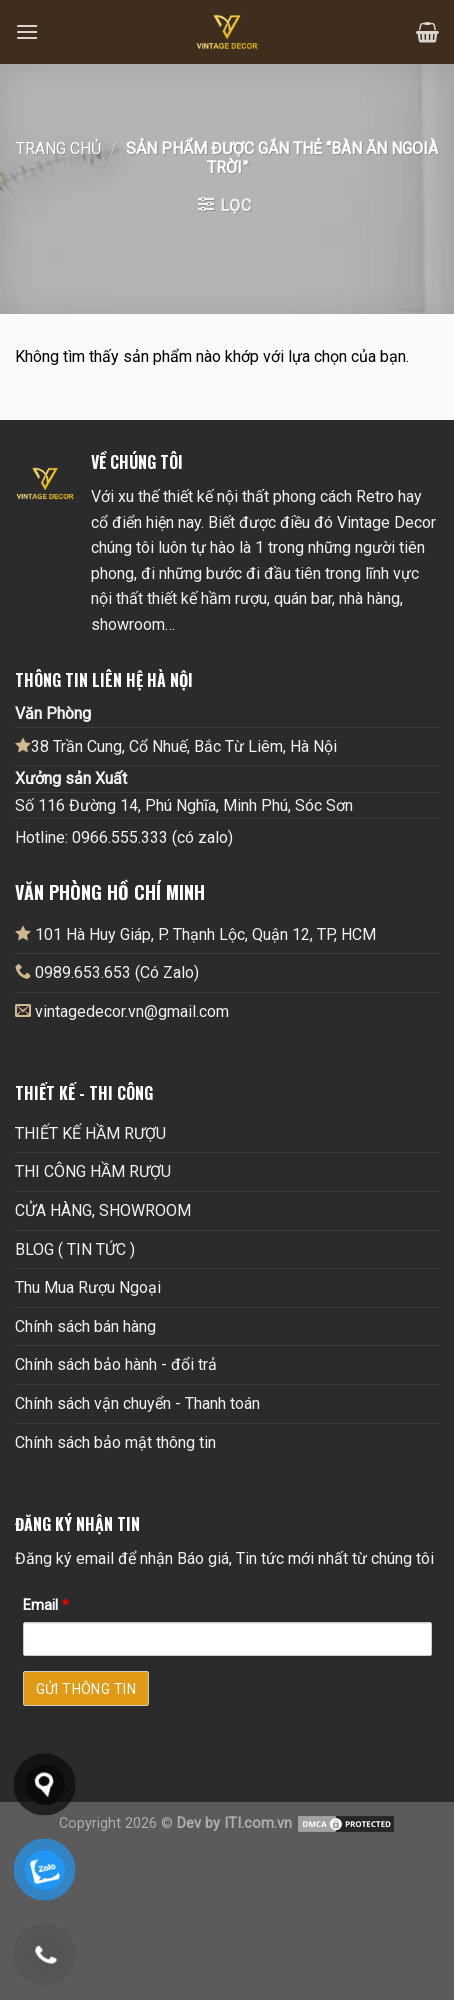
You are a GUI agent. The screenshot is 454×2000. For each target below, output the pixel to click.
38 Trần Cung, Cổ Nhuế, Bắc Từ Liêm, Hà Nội (176, 746)
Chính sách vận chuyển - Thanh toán (137, 1403)
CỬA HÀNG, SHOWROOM (103, 1210)
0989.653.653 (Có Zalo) (117, 972)
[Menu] (27, 31)
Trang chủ (58, 148)
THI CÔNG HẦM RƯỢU (93, 1171)
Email (46, 1605)
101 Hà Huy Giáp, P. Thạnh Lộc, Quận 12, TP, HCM (195, 934)
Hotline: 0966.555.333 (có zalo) (124, 837)
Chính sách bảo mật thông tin (115, 1442)
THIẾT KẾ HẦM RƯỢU (90, 1133)
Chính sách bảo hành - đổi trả (116, 1364)
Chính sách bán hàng (85, 1326)
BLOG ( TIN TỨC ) (75, 1249)
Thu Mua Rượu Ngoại (88, 1287)
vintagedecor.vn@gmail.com (132, 1011)
